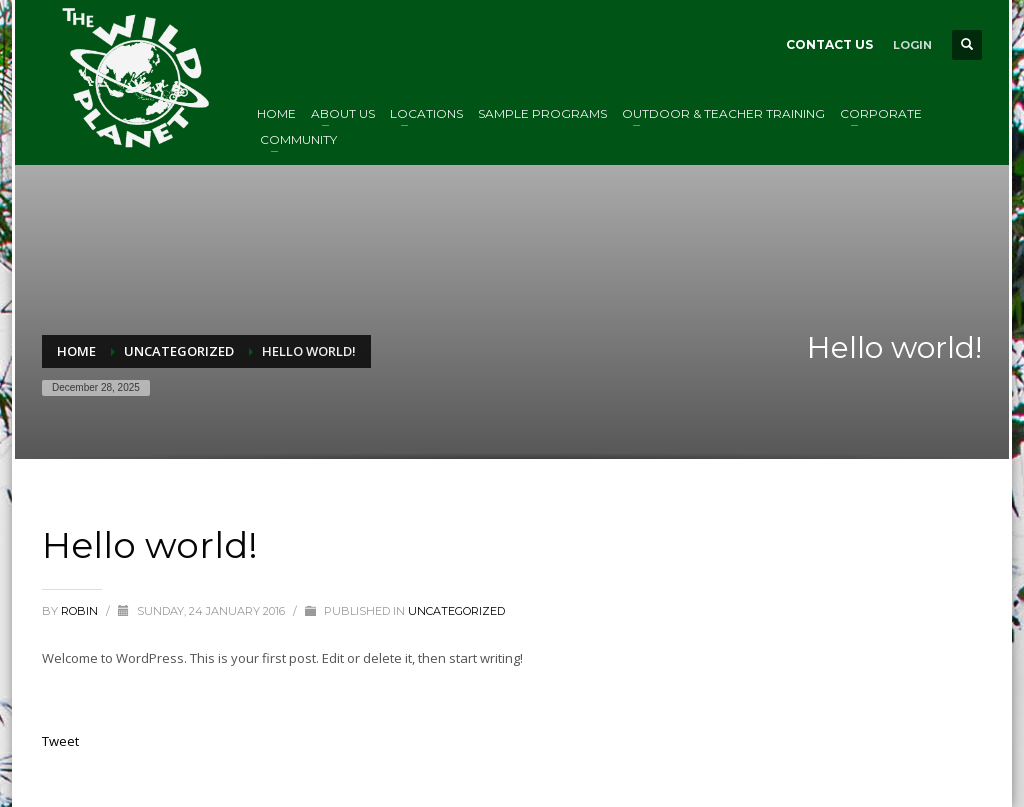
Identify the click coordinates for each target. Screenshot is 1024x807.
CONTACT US (829, 44)
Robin (81, 611)
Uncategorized (456, 611)
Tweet (60, 741)
